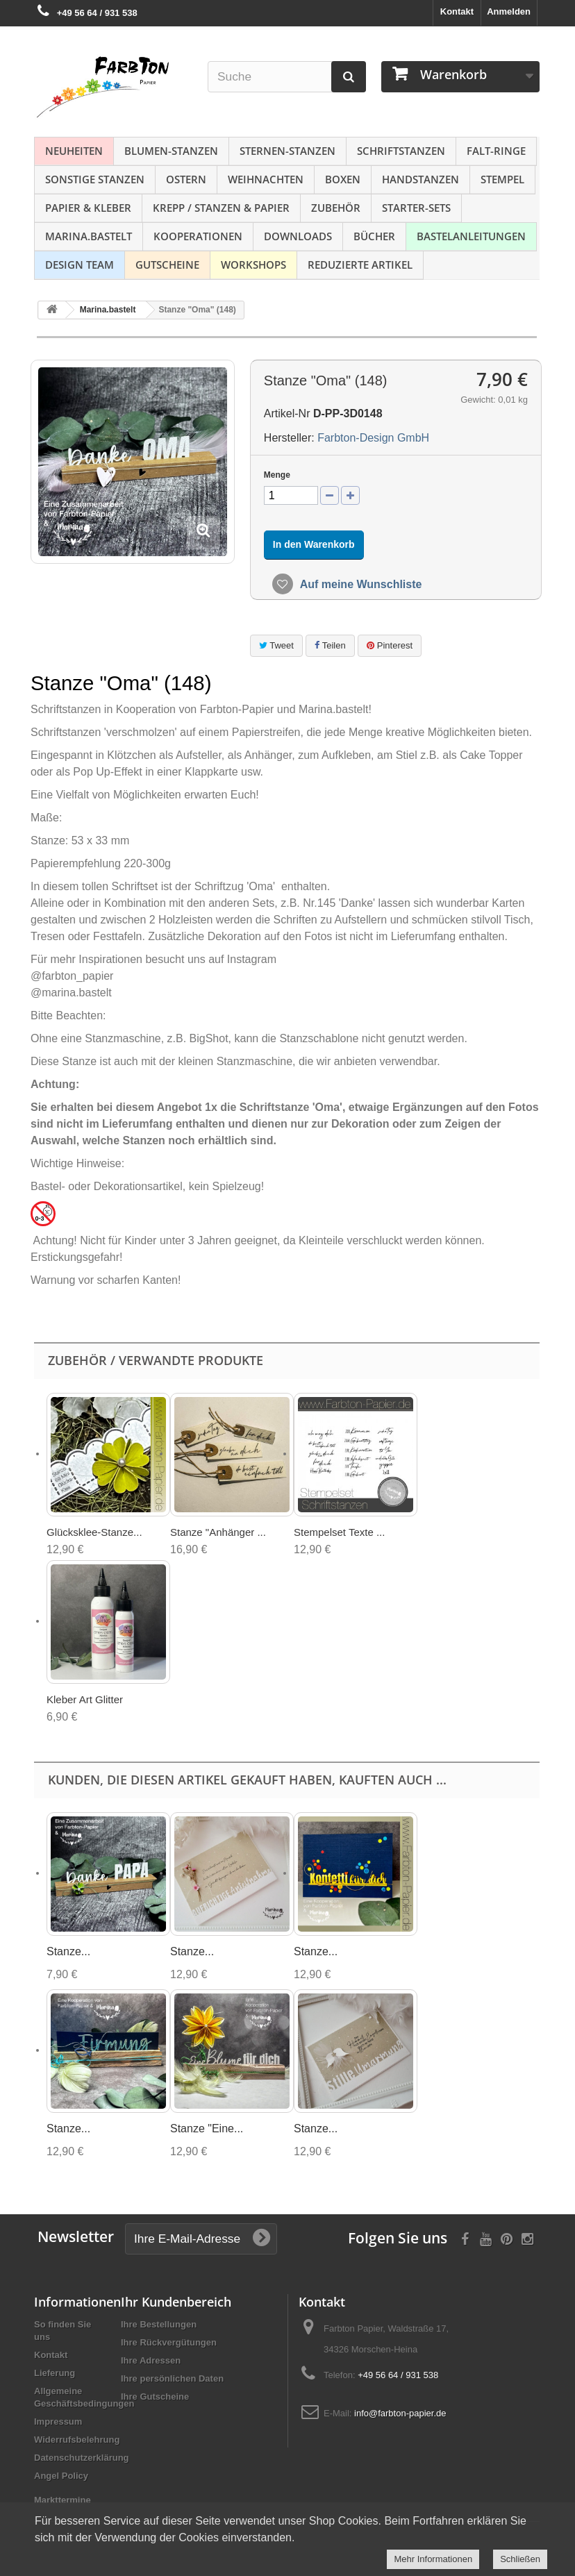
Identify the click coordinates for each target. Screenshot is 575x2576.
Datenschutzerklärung (81, 2457)
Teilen (330, 645)
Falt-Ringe (496, 151)
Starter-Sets (416, 208)
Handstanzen (420, 179)
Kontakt (457, 11)
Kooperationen (197, 236)
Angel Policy (61, 2475)
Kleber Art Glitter (85, 1699)
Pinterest (389, 645)
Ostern (186, 179)
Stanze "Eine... (206, 2128)
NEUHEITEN (74, 151)
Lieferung (54, 2373)
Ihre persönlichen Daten (172, 2378)
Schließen (520, 2559)
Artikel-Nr (287, 413)
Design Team (79, 264)
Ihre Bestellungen (159, 2324)
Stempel (502, 179)
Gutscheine (167, 264)
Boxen (342, 179)
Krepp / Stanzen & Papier (221, 208)
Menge (277, 475)
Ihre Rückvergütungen (169, 2342)
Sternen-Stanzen (287, 151)
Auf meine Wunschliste (359, 584)
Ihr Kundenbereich (176, 2301)
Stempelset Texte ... (339, 1532)
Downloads (298, 236)
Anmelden (509, 11)
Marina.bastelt (88, 236)
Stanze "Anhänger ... (218, 1532)
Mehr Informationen (433, 2559)
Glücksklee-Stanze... (94, 1532)
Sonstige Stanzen (94, 179)
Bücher (374, 236)
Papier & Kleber (88, 208)
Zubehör (335, 208)
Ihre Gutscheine (155, 2396)
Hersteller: (289, 438)
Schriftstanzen (401, 151)
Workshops (253, 264)
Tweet (276, 645)
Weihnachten (265, 179)
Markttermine (62, 2500)
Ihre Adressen (151, 2360)
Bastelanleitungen (471, 236)
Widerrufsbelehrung (76, 2439)
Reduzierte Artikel (360, 264)
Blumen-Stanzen (171, 151)
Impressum (58, 2421)
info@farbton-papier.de (400, 2413)
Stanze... (68, 1951)
